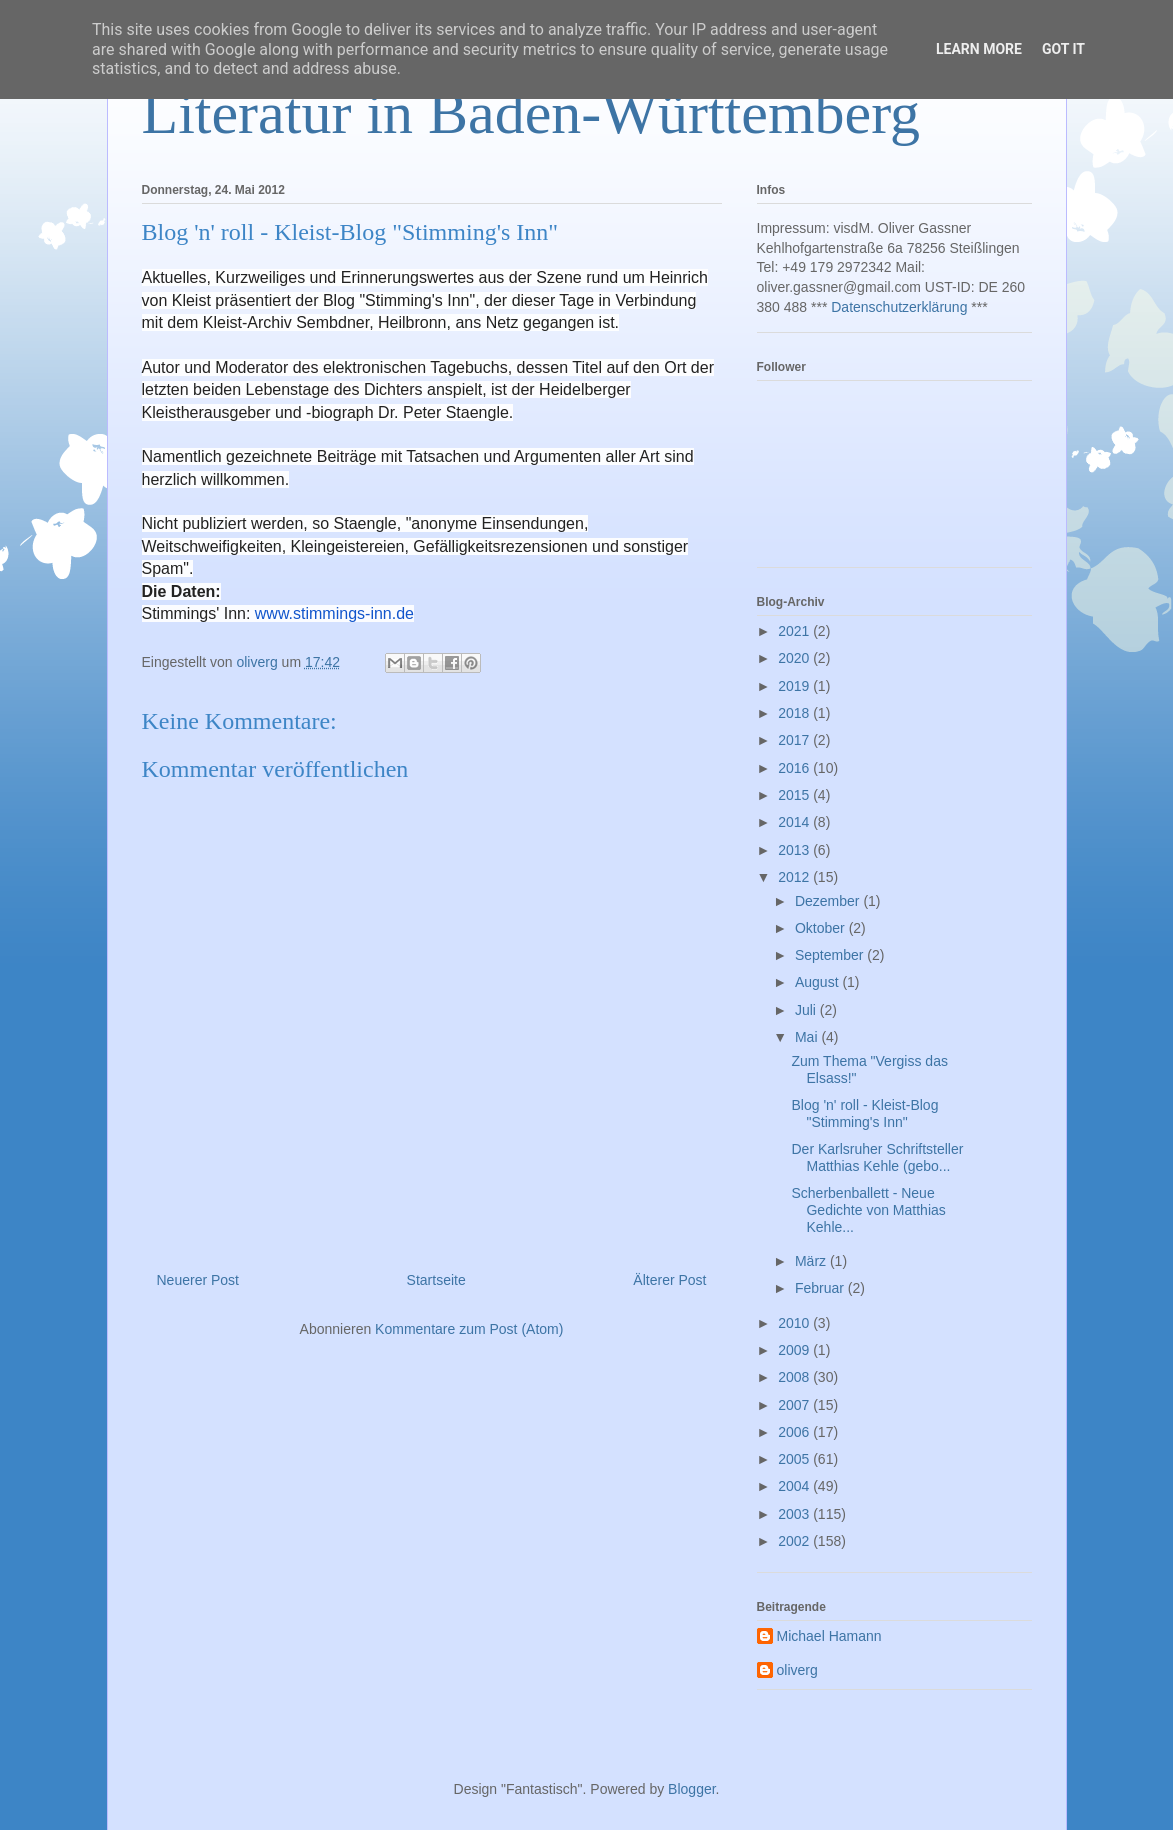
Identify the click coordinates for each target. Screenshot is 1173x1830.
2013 (795, 850)
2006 (795, 1432)
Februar (821, 1288)
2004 (795, 1486)
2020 (795, 658)
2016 (795, 768)
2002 (795, 1541)
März (812, 1261)
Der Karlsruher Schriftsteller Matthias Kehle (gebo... (877, 1157)
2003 (795, 1514)
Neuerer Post (198, 1280)
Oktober (822, 928)
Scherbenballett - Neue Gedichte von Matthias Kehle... (868, 1210)
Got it (1063, 49)
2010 (795, 1323)
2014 (795, 822)
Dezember (829, 901)
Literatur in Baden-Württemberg (531, 113)
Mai (808, 1037)
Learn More (979, 49)
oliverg (797, 1670)
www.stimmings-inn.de (334, 613)
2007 (795, 1405)
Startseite (436, 1280)
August (818, 982)
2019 (795, 686)
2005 (795, 1459)
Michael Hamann (829, 1636)
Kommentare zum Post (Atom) (469, 1329)
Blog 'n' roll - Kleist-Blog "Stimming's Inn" (864, 1113)
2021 (795, 631)
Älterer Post (669, 1280)
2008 (795, 1377)
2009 (795, 1350)
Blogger (691, 1789)
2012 (795, 877)
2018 (795, 713)
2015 (795, 795)
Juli (807, 1010)
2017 (795, 740)
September (831, 955)
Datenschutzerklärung (899, 307)
